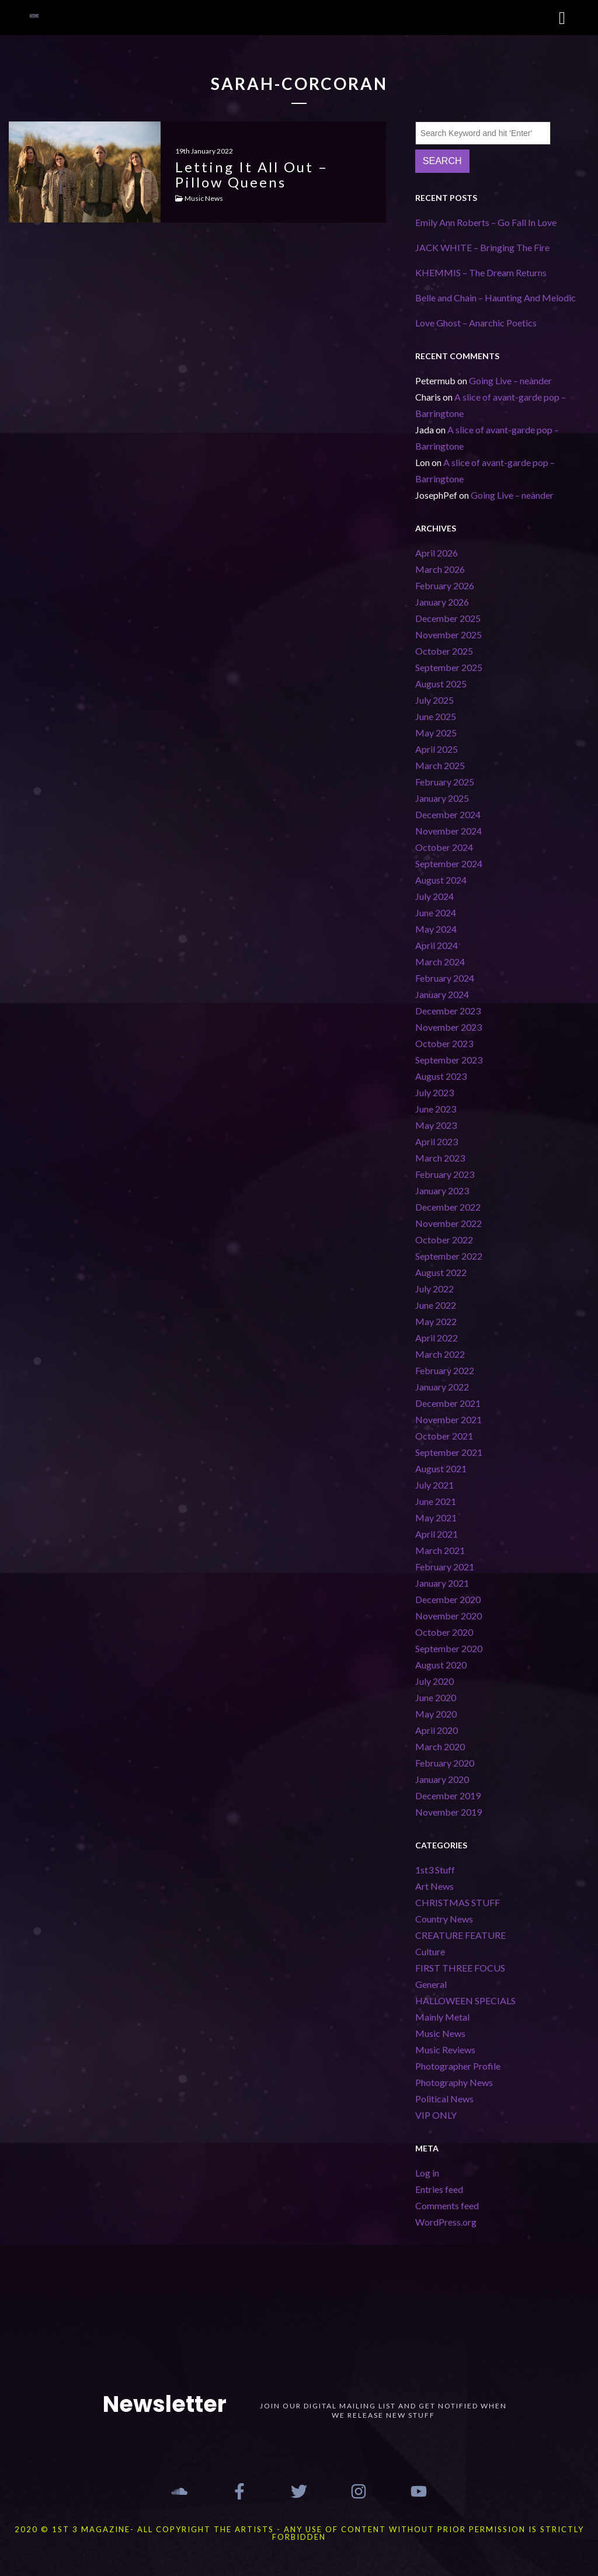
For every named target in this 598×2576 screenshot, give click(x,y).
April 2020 (436, 1730)
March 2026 (440, 569)
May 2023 (436, 1125)
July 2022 (434, 1288)
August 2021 (441, 1468)
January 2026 (442, 601)
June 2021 (435, 1501)
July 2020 (434, 1681)
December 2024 (448, 814)
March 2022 (440, 1354)
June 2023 (435, 1108)
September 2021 (448, 1452)
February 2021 (444, 1566)
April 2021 (436, 1533)
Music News (440, 2033)
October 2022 (444, 1239)
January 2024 (442, 994)
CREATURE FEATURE (460, 1935)
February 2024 (444, 977)
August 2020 (441, 1664)
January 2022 (442, 1386)
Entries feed (439, 2189)
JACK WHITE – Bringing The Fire (482, 247)
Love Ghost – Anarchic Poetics (476, 322)
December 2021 (448, 1403)
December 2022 (448, 1206)
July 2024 (434, 896)
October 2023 (444, 1043)
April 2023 (436, 1141)
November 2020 (448, 1615)
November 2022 (448, 1223)
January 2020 (442, 1779)
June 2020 (435, 1697)
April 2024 (436, 945)
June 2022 (435, 1304)
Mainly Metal (442, 2016)
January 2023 (442, 1190)
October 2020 (444, 1632)
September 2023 (448, 1059)
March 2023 (440, 1157)
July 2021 (434, 1484)
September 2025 (448, 667)
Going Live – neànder (510, 380)
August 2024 (441, 879)
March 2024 (440, 961)
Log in (427, 2172)
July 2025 (434, 699)
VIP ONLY (436, 2114)
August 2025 (441, 683)
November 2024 (448, 830)
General (431, 1984)
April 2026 (436, 552)
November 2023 (448, 1027)
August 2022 (441, 1272)
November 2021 (448, 1419)
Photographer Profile (457, 2065)
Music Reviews (445, 2049)
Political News (444, 2098)
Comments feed (447, 2205)
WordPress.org (446, 2221)
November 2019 (448, 1811)
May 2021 (436, 1517)
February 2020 (444, 1762)
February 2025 (444, 781)
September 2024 (448, 863)
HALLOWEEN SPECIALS (465, 2000)
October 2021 (444, 1435)
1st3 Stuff (435, 1869)
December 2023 (448, 1010)
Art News (434, 1886)
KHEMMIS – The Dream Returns (481, 272)
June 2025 (435, 716)
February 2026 (444, 585)
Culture (430, 1951)
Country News (444, 1918)
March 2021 (440, 1550)
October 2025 (444, 650)
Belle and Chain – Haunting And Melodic (495, 297)
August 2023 (441, 1076)
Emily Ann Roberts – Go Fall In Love (486, 222)
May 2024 (436, 928)
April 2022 (436, 1337)
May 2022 (436, 1321)
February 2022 (444, 1370)
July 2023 (434, 1092)
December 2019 (448, 1795)
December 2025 (448, 618)
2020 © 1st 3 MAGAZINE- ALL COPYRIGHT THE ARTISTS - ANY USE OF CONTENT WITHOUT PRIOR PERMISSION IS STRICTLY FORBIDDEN (299, 2533)
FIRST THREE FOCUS (460, 1967)
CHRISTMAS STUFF (457, 1902)
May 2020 (436, 1713)
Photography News (454, 2082)
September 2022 (448, 1255)
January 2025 (442, 798)
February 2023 (444, 1174)
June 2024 (435, 912)
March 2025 (440, 765)
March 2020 (440, 1746)
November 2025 (448, 634)
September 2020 (448, 1648)
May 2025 (436, 732)
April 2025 (436, 749)
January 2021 (442, 1582)
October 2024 (444, 847)
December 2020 (448, 1599)
